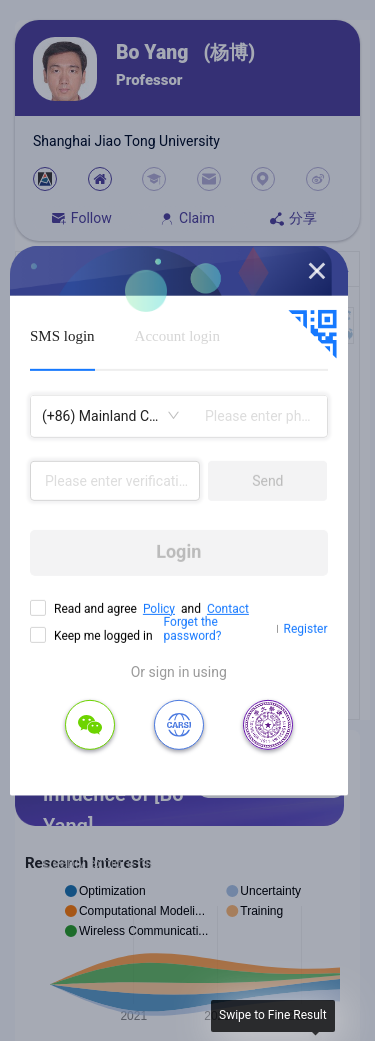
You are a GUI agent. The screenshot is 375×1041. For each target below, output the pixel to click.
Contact (228, 608)
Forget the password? (193, 629)
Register (306, 629)
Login (178, 551)
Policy (159, 608)
